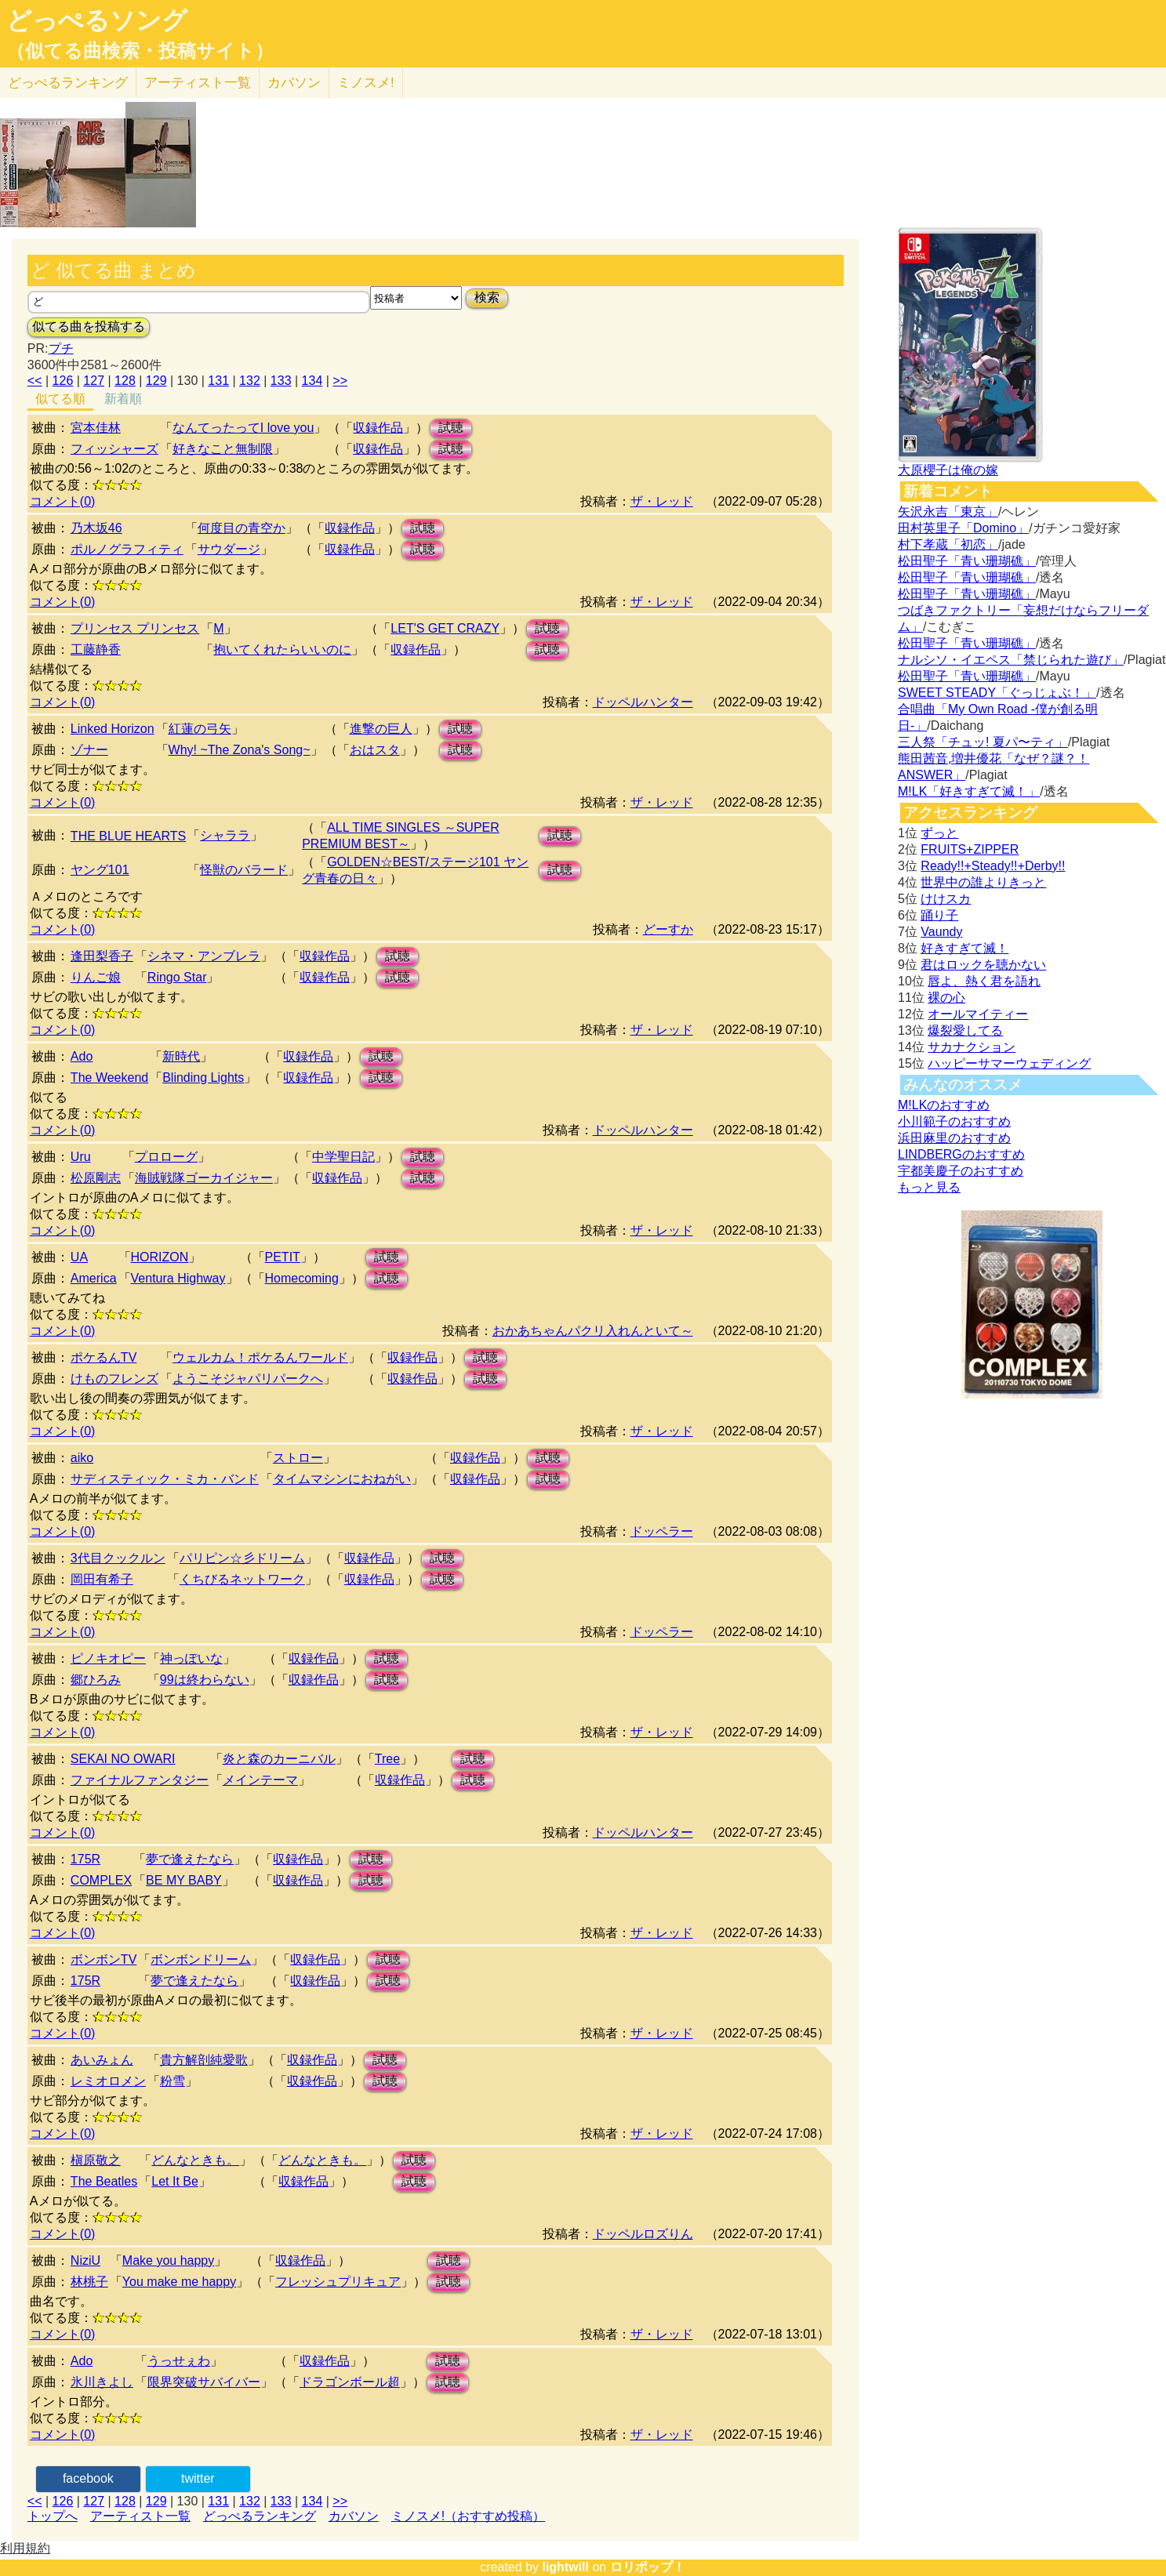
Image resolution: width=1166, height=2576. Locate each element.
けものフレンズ (114, 1378)
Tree (387, 1758)
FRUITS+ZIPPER (970, 849)
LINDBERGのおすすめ (961, 1154)
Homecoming (302, 1278)
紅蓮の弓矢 (200, 728)
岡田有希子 (102, 1579)
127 (93, 380)
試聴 (450, 427)
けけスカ (946, 898)
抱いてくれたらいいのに (282, 649)
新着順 (123, 398)
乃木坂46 (96, 528)
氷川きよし (102, 2382)
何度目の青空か (241, 528)
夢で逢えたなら (190, 1859)
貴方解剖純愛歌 (204, 2059)
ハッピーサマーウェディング (1009, 1063)
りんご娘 (96, 977)
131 (218, 380)
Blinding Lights (203, 1077)
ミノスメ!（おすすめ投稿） (468, 2516)
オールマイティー (978, 1014)
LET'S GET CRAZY (444, 628)
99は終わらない (204, 1679)
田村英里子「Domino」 (963, 528)
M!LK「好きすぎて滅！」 (969, 791)
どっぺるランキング (259, 2516)
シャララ (225, 835)
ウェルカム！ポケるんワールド (260, 1357)
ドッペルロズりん (643, 2233)
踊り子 (939, 915)
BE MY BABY (184, 1880)
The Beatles (104, 2181)
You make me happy (179, 2281)
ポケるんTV (103, 1357)
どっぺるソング (96, 20)
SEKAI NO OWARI (123, 1758)
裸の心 (946, 997)
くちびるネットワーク (242, 1579)
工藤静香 (96, 649)
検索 (486, 297)
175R (85, 1859)
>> (339, 380)
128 (125, 380)
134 (312, 380)
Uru (81, 1156)
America (94, 1278)
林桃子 (89, 2281)
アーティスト (197, 82)
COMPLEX (101, 1880)
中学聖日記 (343, 1156)
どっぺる (68, 82)
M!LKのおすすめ (944, 1105)
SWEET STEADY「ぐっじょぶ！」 (997, 692)
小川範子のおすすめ (954, 1121)
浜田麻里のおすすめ (954, 1138)
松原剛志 (96, 1178)
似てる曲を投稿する (88, 326)
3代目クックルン (118, 1558)
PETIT (282, 1257)
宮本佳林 (96, 427)
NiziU (85, 2260)
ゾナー (89, 749)
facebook (88, 2478)
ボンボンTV (103, 1959)
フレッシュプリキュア (338, 2281)
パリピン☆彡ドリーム (242, 1558)
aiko (82, 1457)
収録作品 (378, 427)
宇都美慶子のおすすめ (960, 1170)
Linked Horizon (112, 728)
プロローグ (166, 1156)
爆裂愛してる (965, 1030)
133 (281, 380)
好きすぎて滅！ (964, 948)
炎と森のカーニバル (279, 1758)
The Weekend (109, 1077)
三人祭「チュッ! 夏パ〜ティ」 (983, 742)
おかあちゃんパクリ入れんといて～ (592, 1330)
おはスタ (375, 749)
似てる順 (60, 398)
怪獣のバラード (244, 869)
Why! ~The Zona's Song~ (240, 749)
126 (63, 380)
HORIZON (160, 1257)
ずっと (939, 833)
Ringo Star (177, 977)
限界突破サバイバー (203, 2382)
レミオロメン (108, 2081)
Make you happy (168, 2260)
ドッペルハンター (643, 702)
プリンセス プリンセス (135, 628)
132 (249, 380)
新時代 (181, 1056)
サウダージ (229, 549)
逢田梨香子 (102, 956)
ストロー (298, 1457)
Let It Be (174, 2181)
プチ (61, 348)
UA (79, 1257)
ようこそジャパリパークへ (248, 1378)
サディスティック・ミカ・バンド (165, 1479)
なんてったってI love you (243, 427)
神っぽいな (191, 1658)
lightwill (565, 2567)
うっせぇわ (178, 2360)
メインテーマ (260, 1780)
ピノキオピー (108, 1658)
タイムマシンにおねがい (342, 1479)
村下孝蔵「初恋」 (948, 544)
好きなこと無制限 (223, 448)
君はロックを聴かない (983, 964)
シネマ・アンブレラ (203, 956)
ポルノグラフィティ (127, 549)
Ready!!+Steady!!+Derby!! (993, 866)
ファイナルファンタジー (140, 1780)
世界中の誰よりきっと (983, 882)
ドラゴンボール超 (350, 2382)
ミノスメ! (365, 82)
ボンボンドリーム (201, 1959)
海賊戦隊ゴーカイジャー (204, 1178)
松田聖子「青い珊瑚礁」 (967, 561)
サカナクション (971, 1047)
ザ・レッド (661, 501)
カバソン (294, 82)
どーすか (668, 929)
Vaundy (941, 931)
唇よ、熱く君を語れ (984, 981)
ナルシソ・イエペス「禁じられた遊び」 (1011, 659)
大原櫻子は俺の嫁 (948, 470)
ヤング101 (100, 869)
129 (156, 380)
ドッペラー (661, 1531)
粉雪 (172, 2081)
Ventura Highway (178, 1278)
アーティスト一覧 (140, 2516)
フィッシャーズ (114, 448)
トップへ (52, 2516)
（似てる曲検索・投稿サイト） (140, 51)
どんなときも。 (195, 2160)
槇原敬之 (96, 2160)
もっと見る (929, 1187)
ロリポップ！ (647, 2567)
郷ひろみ (96, 1679)
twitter (198, 2478)
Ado (82, 1056)
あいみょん (102, 2059)
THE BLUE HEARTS (128, 836)
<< (34, 380)
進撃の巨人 (381, 728)
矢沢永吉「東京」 (948, 511)
